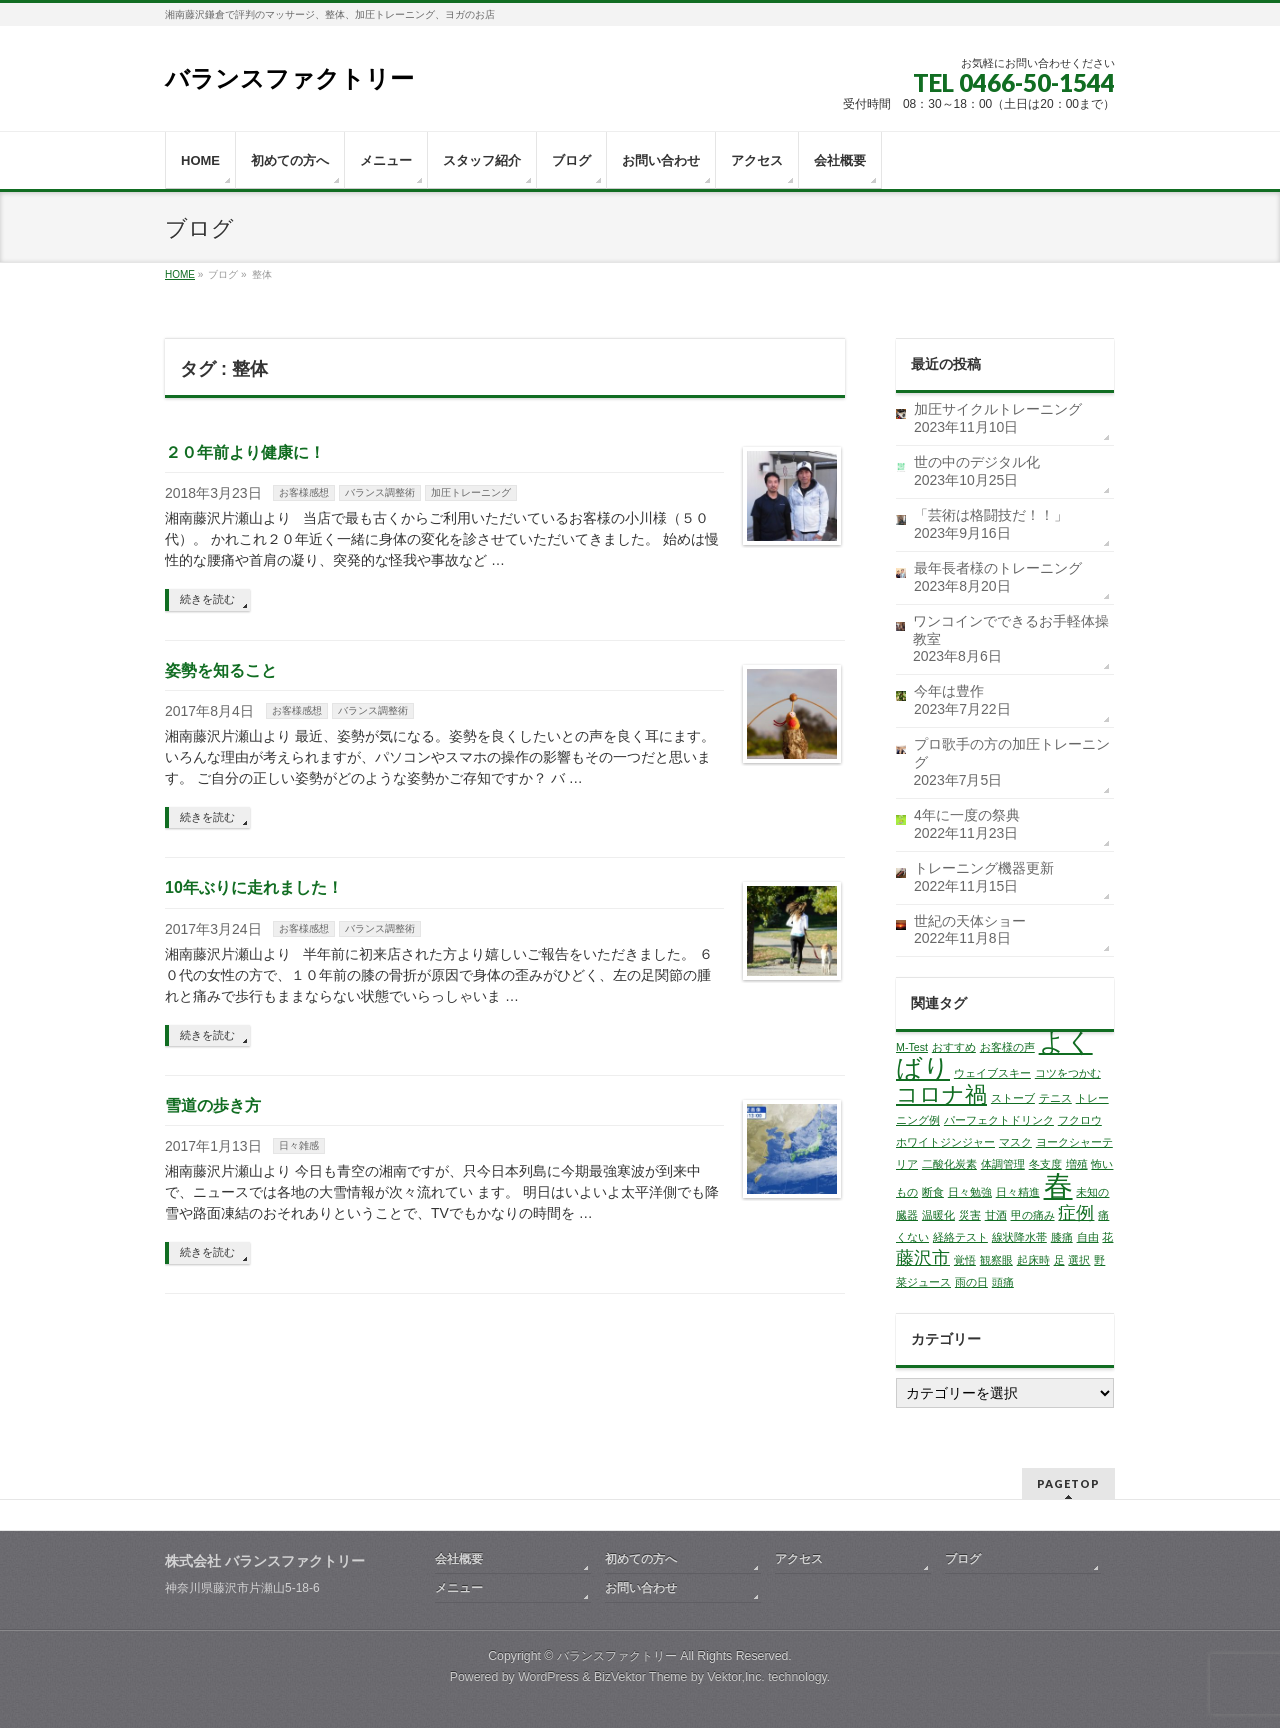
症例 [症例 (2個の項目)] (1076, 1213)
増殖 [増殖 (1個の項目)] (1077, 1164)
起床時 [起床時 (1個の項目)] (1033, 1260)
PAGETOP (1068, 1483)
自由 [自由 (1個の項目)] (1088, 1237)
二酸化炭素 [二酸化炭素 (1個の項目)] (949, 1164)
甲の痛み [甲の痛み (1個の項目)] (1033, 1215)
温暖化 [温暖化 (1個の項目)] (938, 1215)
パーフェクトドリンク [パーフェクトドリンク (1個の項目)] (999, 1120)
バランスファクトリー (289, 78)
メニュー (459, 1588)
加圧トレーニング (471, 492)
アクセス (799, 1559)
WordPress (548, 1677)
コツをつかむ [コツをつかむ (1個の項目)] (1068, 1073)
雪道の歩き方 (213, 1105)
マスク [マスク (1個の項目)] (1015, 1142)
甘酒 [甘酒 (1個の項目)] (996, 1215)
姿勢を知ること (221, 670)
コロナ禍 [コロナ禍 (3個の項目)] (941, 1094)
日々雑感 (299, 1145)
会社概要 (459, 1559)
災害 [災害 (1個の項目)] (970, 1215)
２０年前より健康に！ (245, 452)
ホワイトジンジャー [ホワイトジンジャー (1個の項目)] (945, 1142)
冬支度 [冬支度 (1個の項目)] (1045, 1164)
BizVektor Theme (641, 1677)
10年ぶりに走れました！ (254, 887)
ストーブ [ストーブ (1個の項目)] (1013, 1098)
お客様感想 (304, 492)
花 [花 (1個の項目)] (1107, 1237)
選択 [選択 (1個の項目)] (1079, 1260)
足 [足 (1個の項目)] (1059, 1260)
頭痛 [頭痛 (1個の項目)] (1003, 1282)
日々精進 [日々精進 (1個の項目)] (1018, 1192)
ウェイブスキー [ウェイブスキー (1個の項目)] (992, 1073)
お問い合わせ (641, 1588)
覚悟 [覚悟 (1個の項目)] (965, 1260)
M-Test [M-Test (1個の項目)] (912, 1047)
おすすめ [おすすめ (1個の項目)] (954, 1047)
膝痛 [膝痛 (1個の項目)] (1062, 1237)
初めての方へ (641, 1559)
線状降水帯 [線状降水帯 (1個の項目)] (1019, 1237)
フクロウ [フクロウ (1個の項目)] (1080, 1120)
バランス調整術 (380, 492)
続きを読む (207, 599)
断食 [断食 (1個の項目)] (933, 1192)
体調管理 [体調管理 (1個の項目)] (1003, 1164)
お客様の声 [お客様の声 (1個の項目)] (1007, 1047)
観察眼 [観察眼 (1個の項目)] (996, 1260)
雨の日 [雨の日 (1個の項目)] (971, 1282)
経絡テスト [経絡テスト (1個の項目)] (960, 1237)
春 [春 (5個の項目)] (1058, 1185)
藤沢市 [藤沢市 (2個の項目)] (923, 1258)
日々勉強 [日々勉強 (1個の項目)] (970, 1192)
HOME (180, 274)
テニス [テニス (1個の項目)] (1055, 1098)
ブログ (963, 1559)
